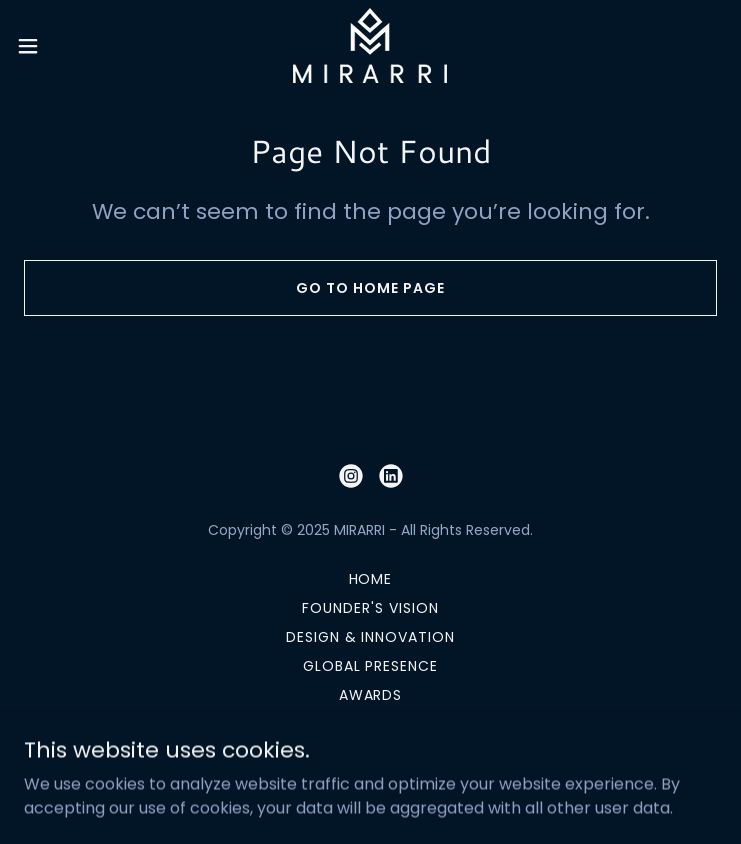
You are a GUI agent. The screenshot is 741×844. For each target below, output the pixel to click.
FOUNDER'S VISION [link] (370, 608)
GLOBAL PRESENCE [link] (371, 666)
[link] (370, 45)
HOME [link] (371, 579)
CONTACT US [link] (370, 724)
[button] (62, 46)
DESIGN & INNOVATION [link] (371, 637)
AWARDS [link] (371, 695)
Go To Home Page (370, 288)
